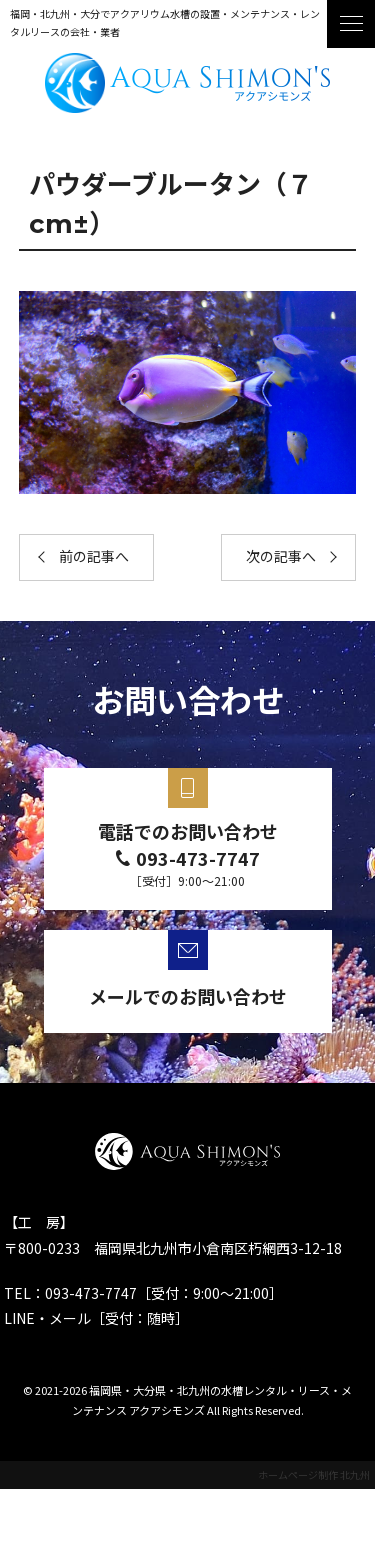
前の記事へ (94, 557)
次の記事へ (281, 557)
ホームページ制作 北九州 (314, 1474)
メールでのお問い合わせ (188, 996)
